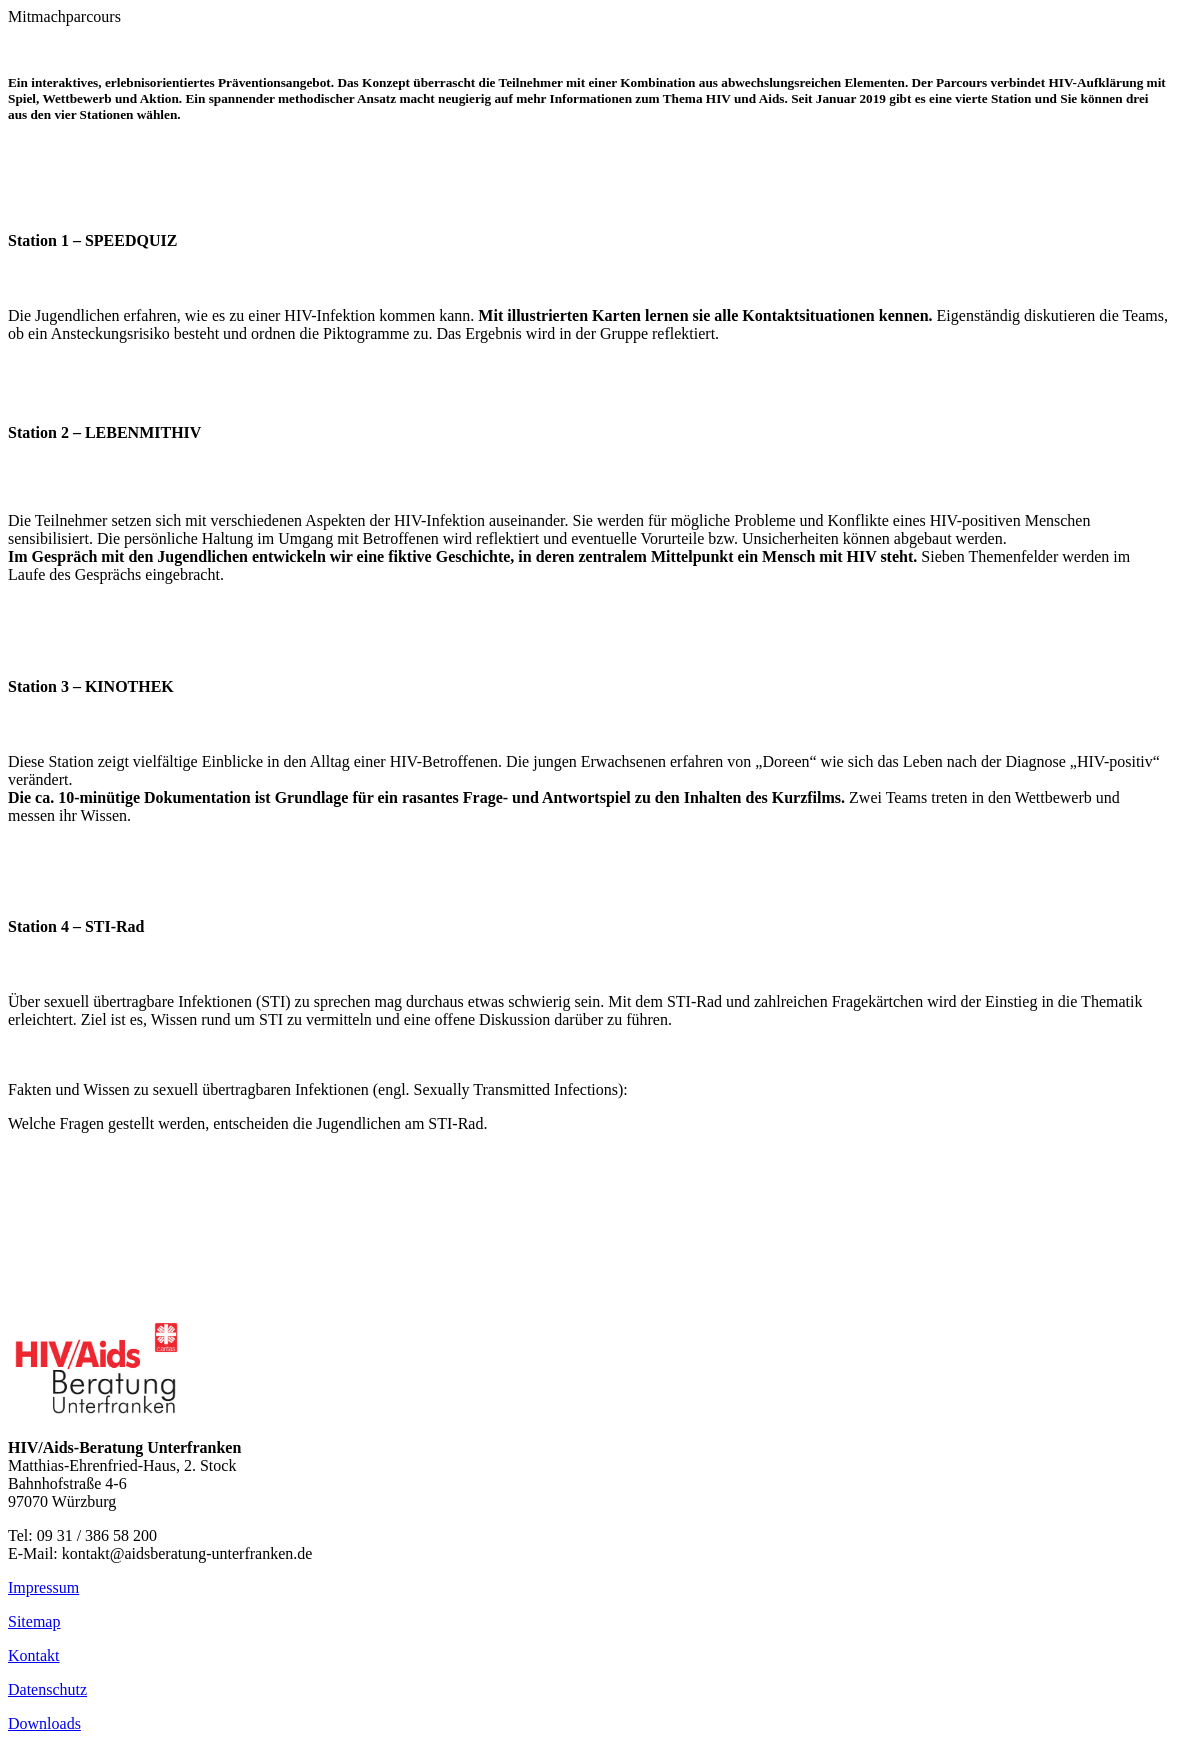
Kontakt (34, 1655)
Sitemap (34, 1621)
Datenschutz (47, 1689)
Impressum (43, 1587)
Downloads (44, 1723)
